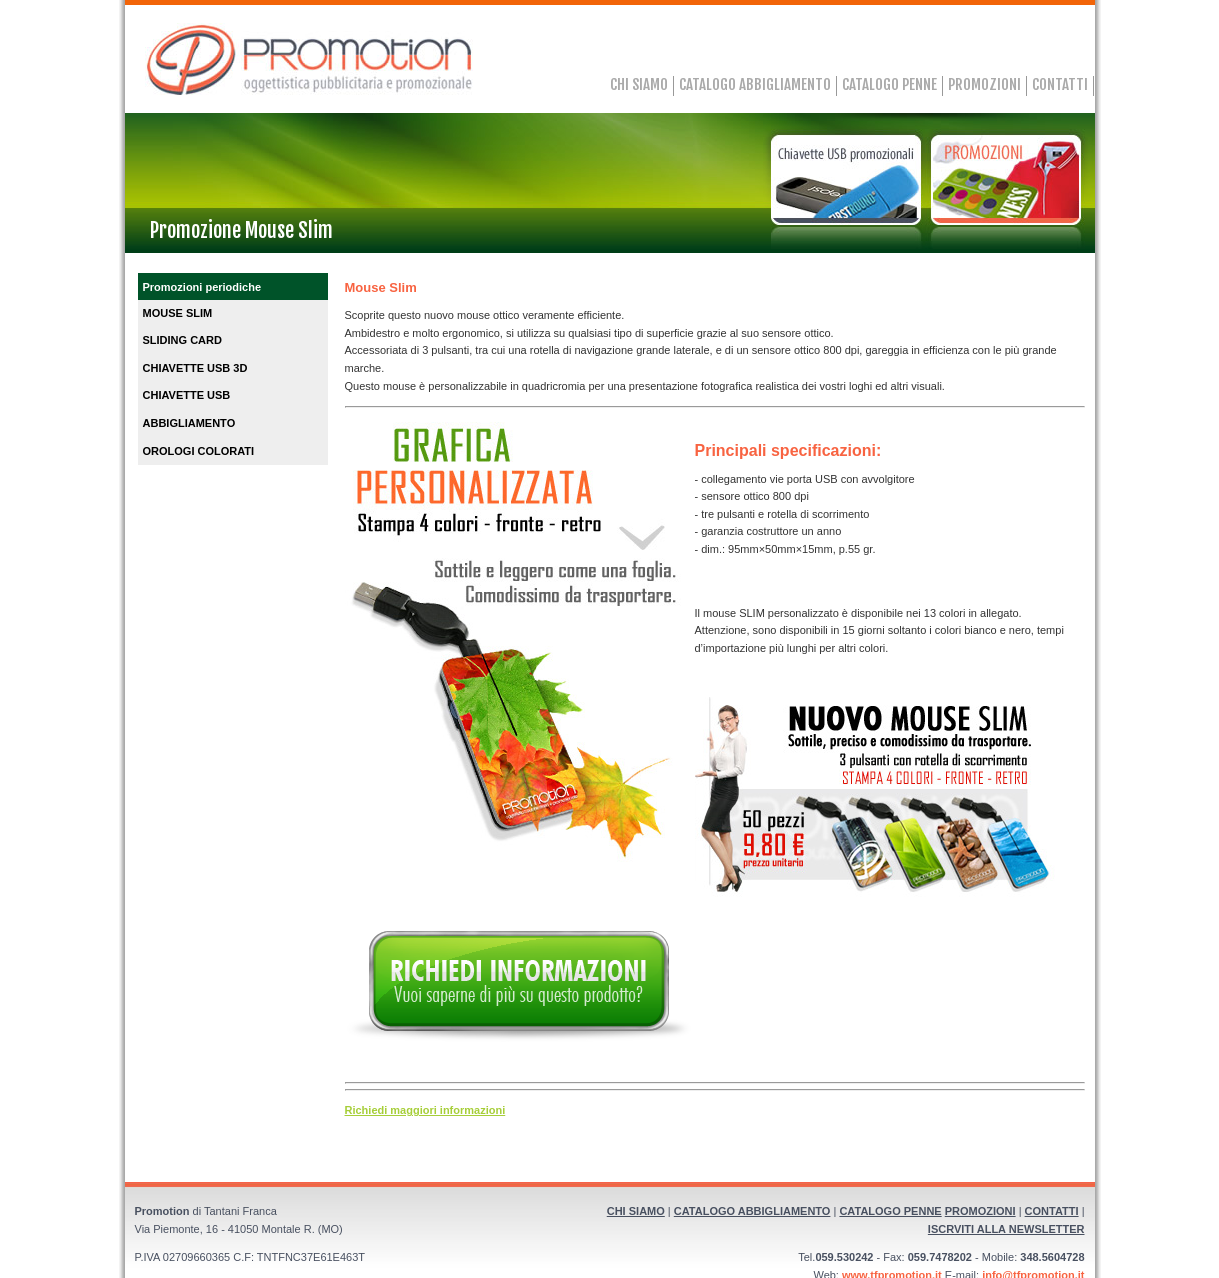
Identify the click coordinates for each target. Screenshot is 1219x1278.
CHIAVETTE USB (187, 395)
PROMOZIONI (984, 84)
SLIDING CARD (182, 340)
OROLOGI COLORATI (199, 451)
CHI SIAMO (639, 84)
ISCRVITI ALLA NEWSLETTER (1006, 1229)
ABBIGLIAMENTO (189, 423)
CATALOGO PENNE (889, 84)
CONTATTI (1060, 84)
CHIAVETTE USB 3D (195, 368)
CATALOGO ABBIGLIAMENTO (755, 84)
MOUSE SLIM (178, 313)
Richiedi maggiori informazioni (425, 1110)
